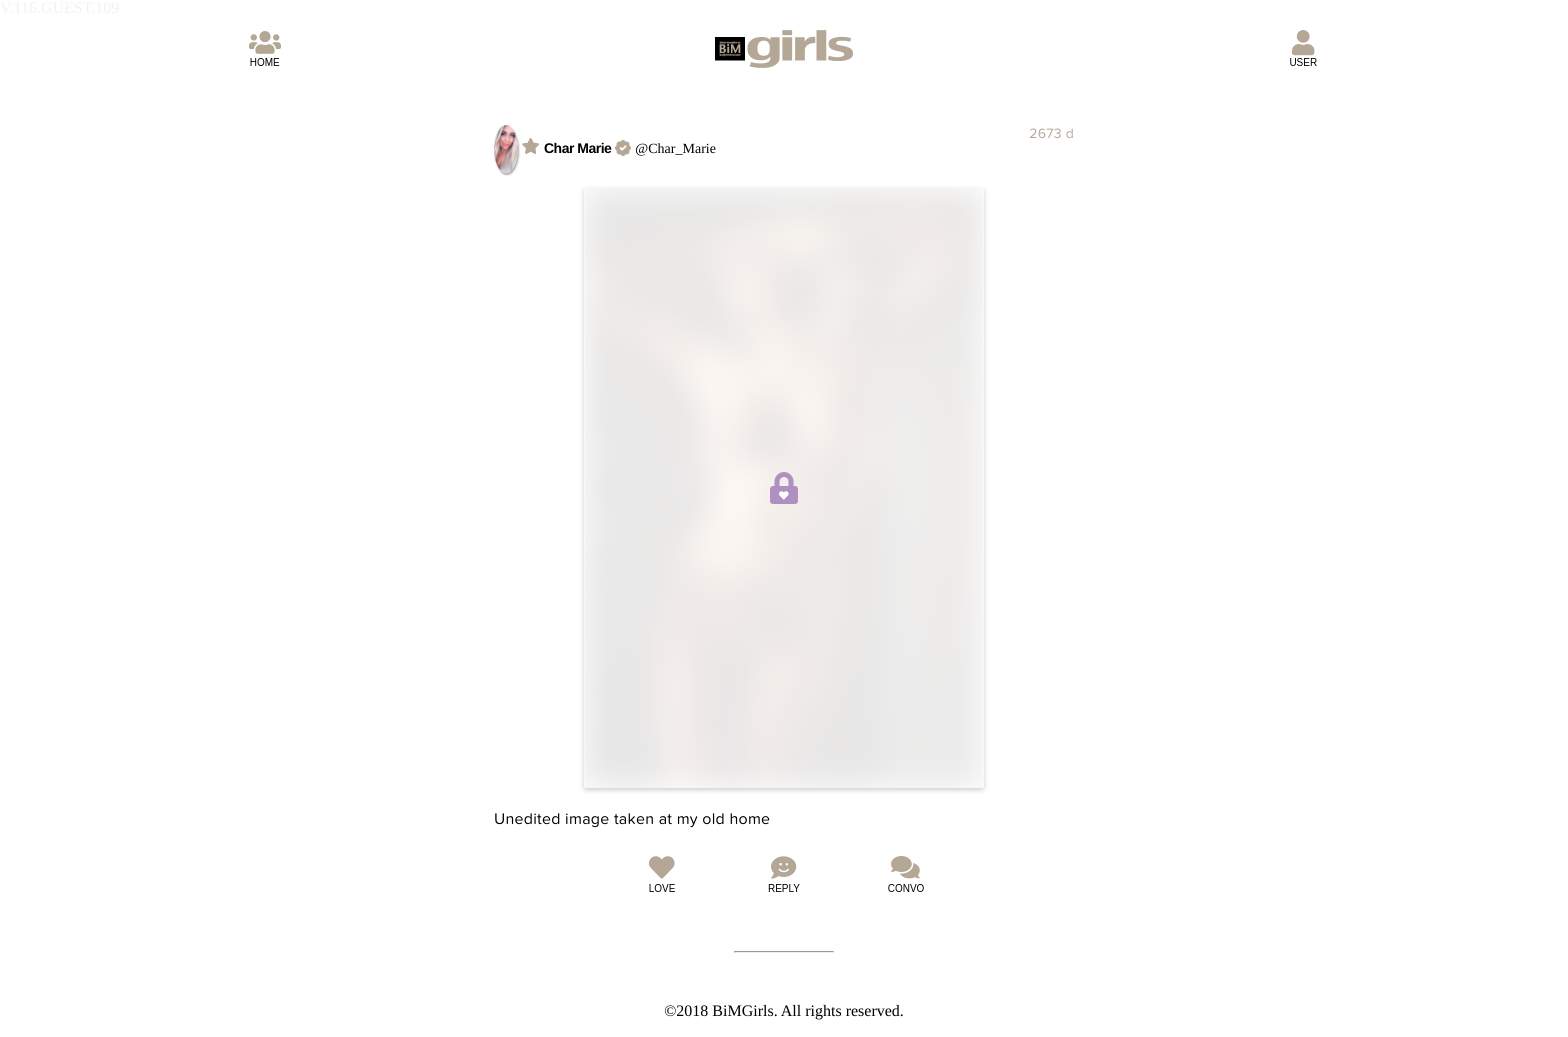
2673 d (1051, 133)
